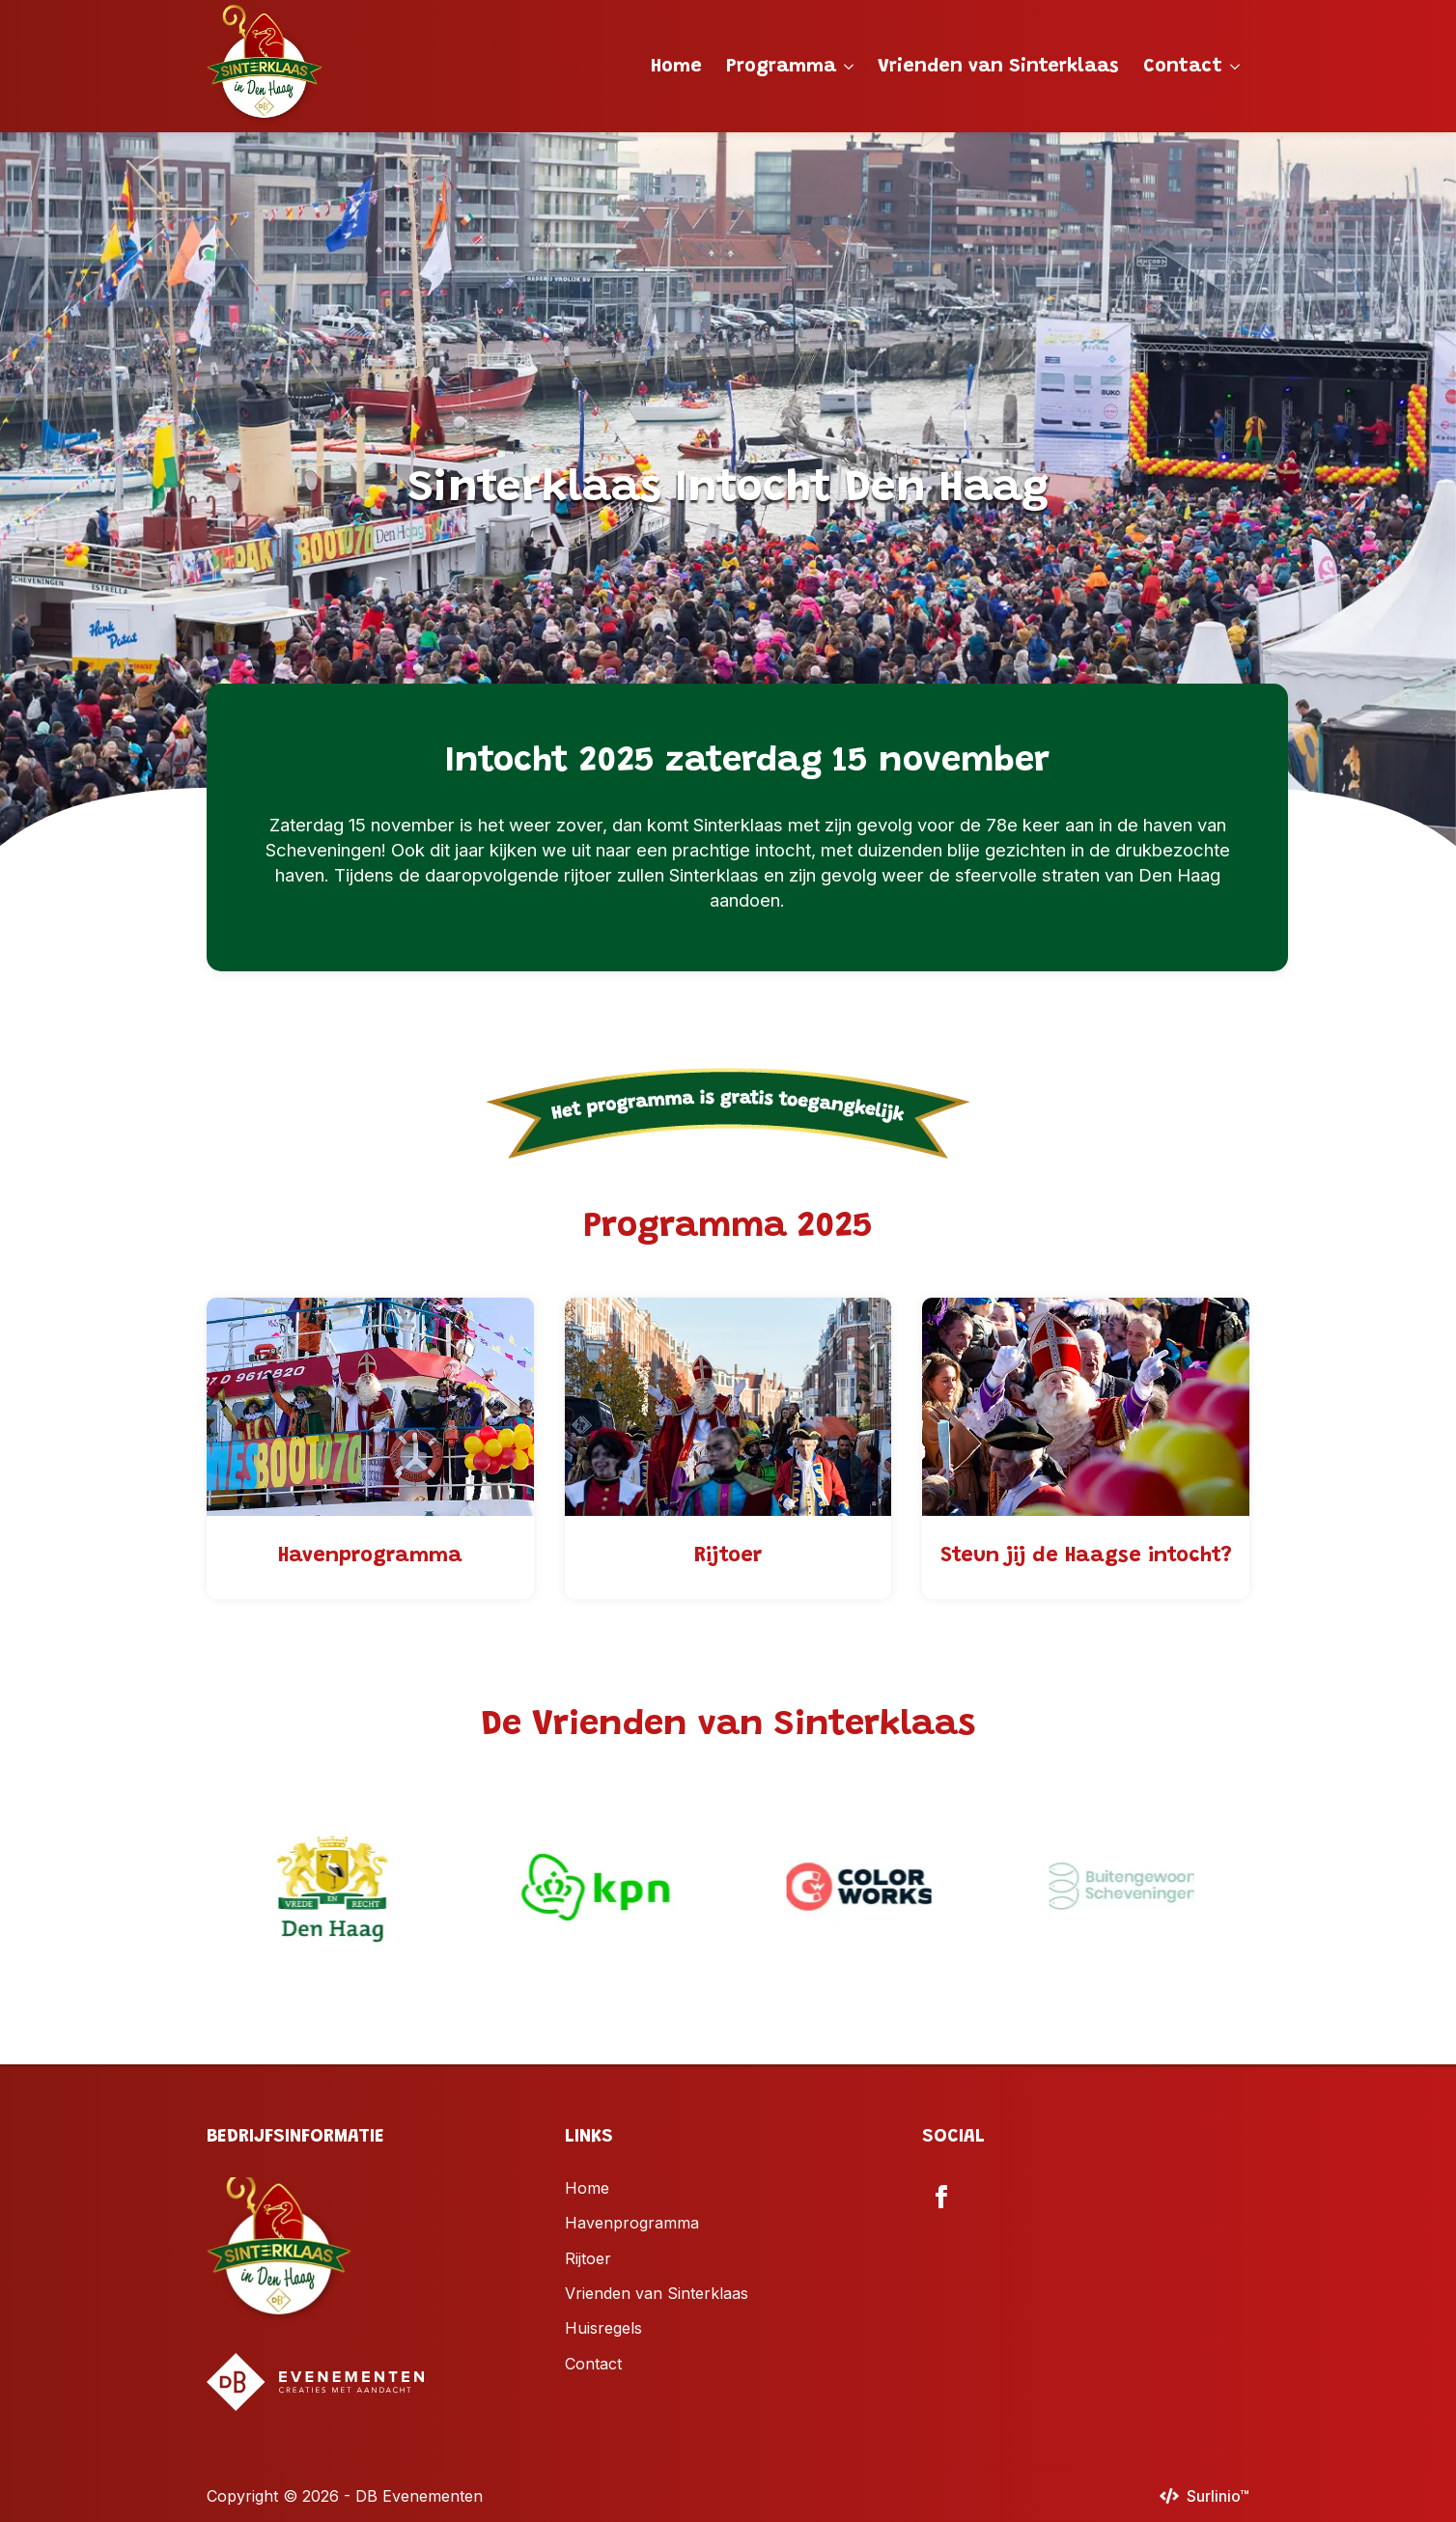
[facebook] (941, 2196)
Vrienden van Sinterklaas (998, 66)
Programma (781, 66)
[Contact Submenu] (1235, 66)
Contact (1182, 66)
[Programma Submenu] (849, 66)
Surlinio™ (1218, 2496)
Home (676, 66)
